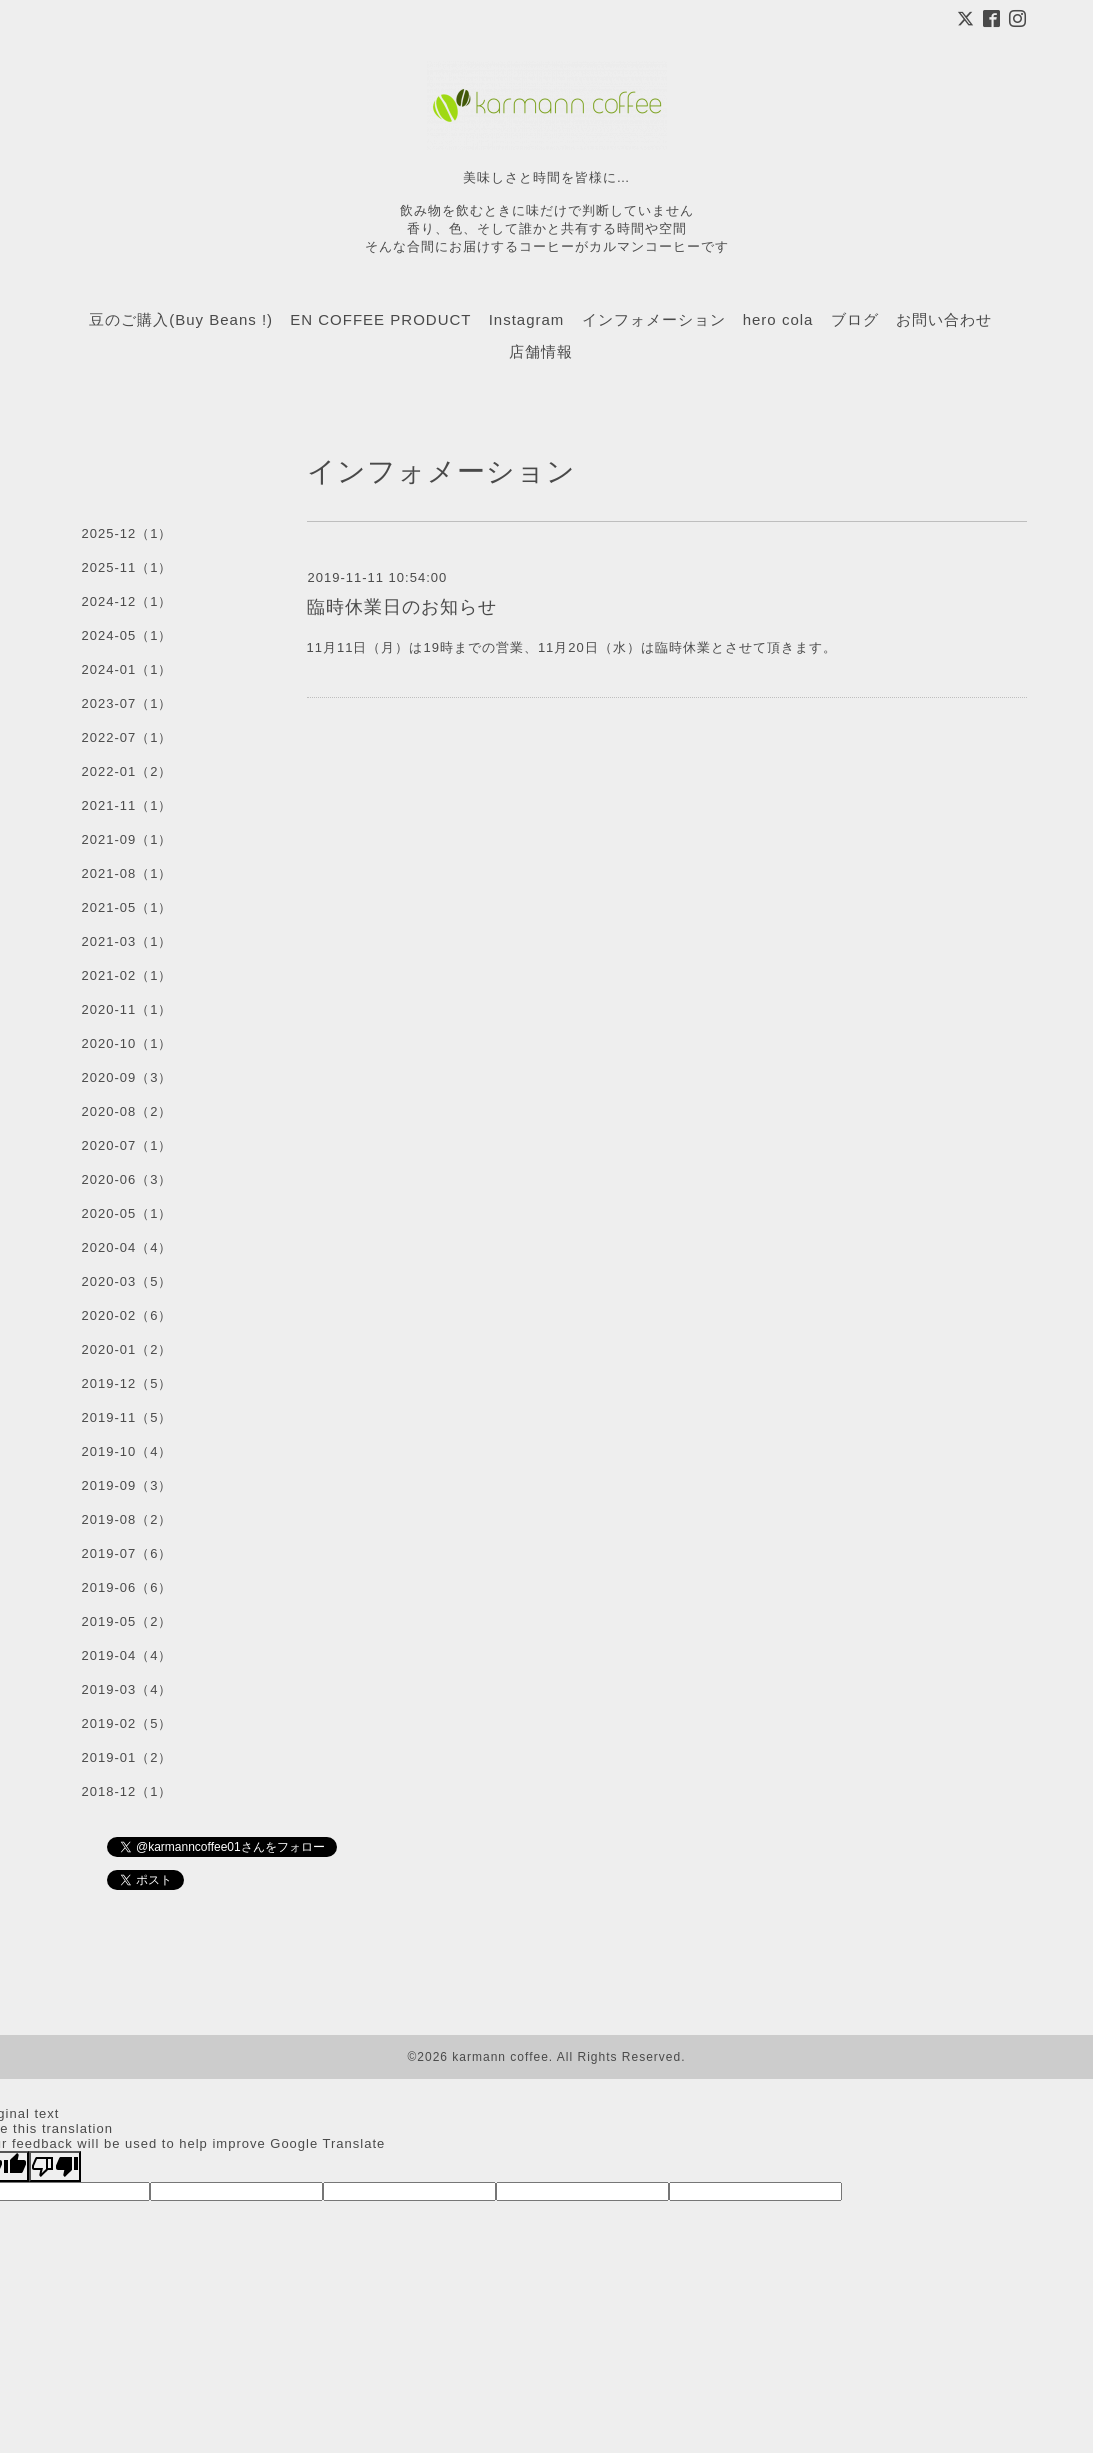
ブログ (855, 319)
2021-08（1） (127, 873)
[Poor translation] (55, 2166)
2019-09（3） (127, 1485)
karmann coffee (500, 2057)
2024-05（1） (127, 635)
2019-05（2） (127, 1621)
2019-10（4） (127, 1451)
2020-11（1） (127, 1009)
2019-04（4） (127, 1655)
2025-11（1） (127, 567)
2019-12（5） (127, 1383)
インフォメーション (654, 319)
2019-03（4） (127, 1689)
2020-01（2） (127, 1349)
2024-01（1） (127, 669)
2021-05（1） (127, 907)
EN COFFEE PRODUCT (380, 319)
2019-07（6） (127, 1553)
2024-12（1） (127, 601)
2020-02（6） (127, 1315)
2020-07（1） (127, 1145)
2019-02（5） (127, 1723)
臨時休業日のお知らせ (402, 607)
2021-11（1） (127, 805)
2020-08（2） (127, 1111)
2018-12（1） (127, 1791)
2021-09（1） (127, 839)
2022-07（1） (127, 737)
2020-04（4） (127, 1247)
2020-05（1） (127, 1213)
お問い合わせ (944, 319)
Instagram (527, 319)
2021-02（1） (127, 975)
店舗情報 (541, 351)
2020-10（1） (127, 1043)
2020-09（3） (127, 1077)
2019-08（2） (127, 1519)
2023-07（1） (127, 703)
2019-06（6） (127, 1587)
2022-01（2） (127, 771)
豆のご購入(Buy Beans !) (181, 319)
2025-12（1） (127, 533)
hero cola (778, 319)
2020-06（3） (127, 1179)
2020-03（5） (127, 1281)
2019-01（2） (127, 1757)
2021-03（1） (127, 941)
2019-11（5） (127, 1417)
